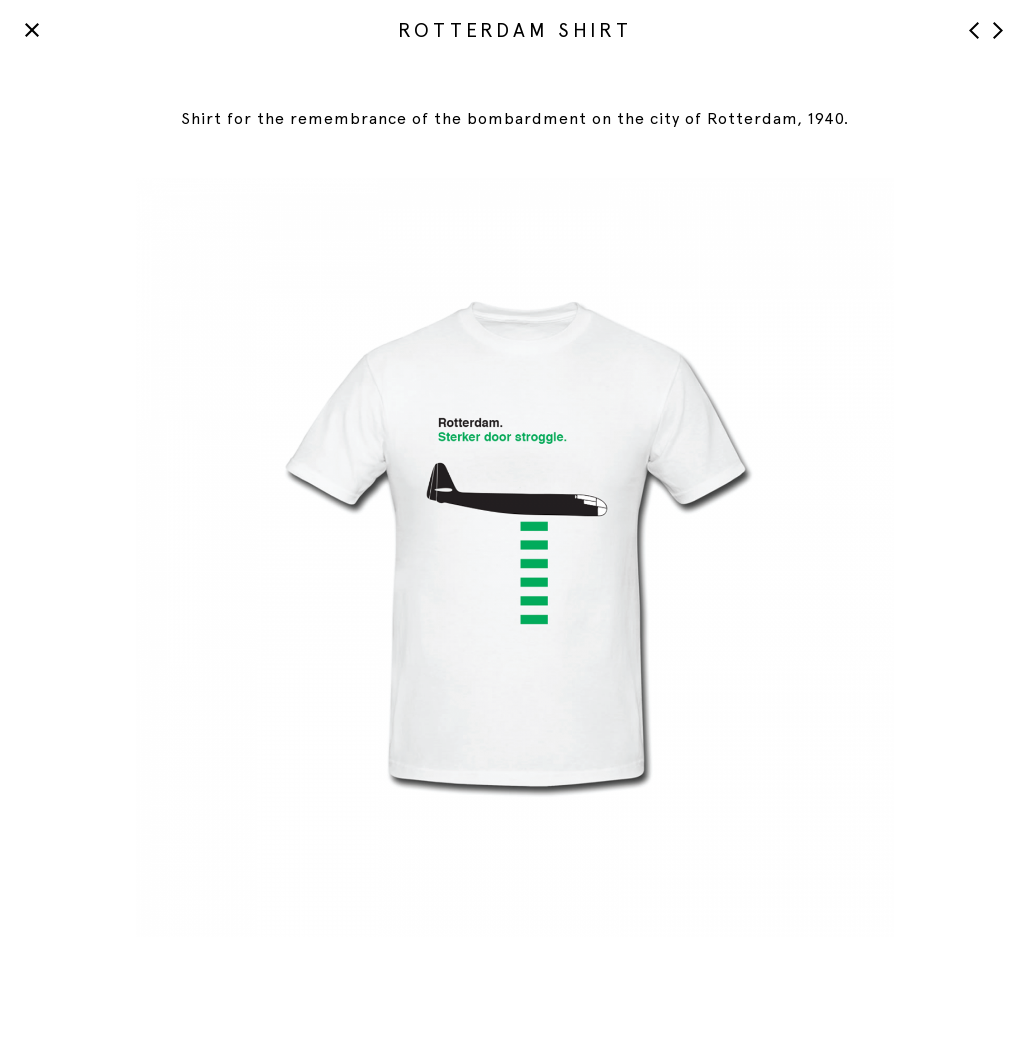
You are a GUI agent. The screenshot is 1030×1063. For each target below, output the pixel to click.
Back (33, 30)
